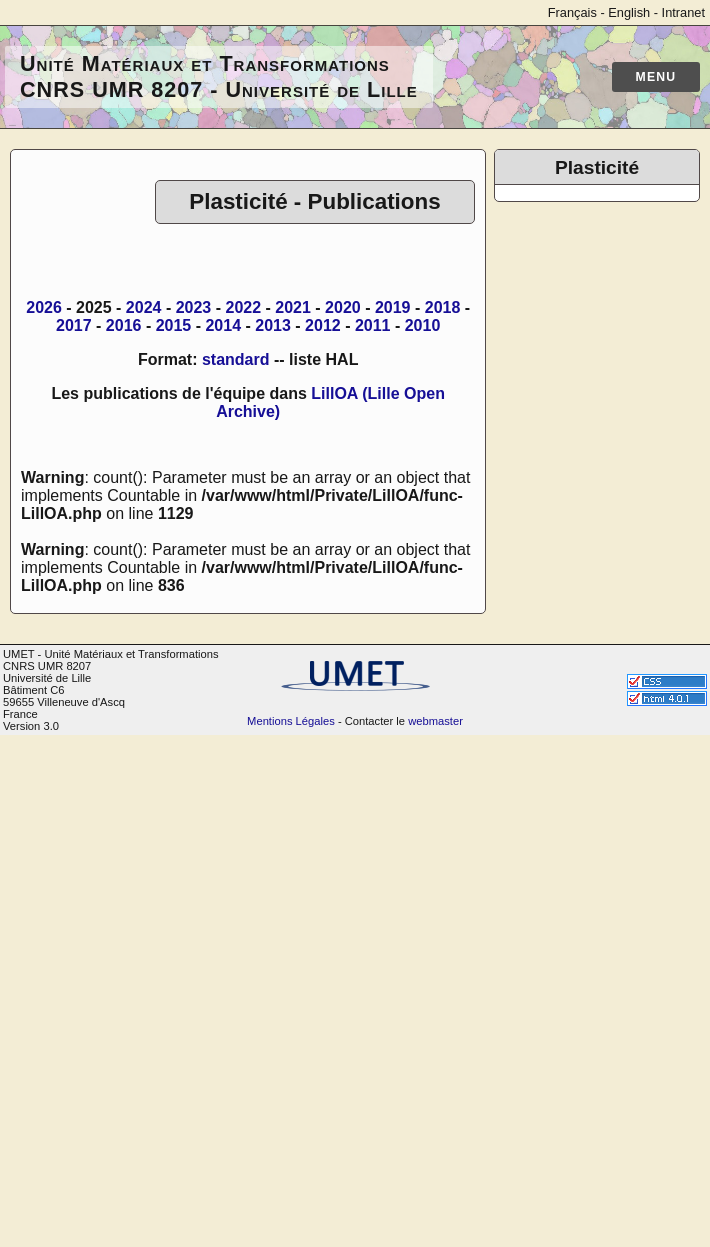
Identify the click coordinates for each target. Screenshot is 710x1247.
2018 (443, 307)
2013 (273, 325)
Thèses (561, 299)
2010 (423, 325)
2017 (74, 325)
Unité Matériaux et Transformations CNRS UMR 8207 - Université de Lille (219, 76)
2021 (293, 307)
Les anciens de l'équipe (589, 326)
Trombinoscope (590, 245)
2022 (243, 307)
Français (572, 12)
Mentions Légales (291, 1233)
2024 (144, 307)
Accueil (561, 209)
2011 (373, 325)
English (629, 12)
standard (236, 359)
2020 (343, 307)
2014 (223, 325)
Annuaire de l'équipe (607, 227)
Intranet (683, 12)
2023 (194, 307)
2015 (174, 325)
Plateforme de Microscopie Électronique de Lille (607, 429)
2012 (323, 325)
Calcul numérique (597, 465)
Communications (594, 281)
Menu (656, 77)
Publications (578, 263)
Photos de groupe (618, 585)
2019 (393, 307)
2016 (124, 325)
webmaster (435, 1233)
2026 (44, 307)
